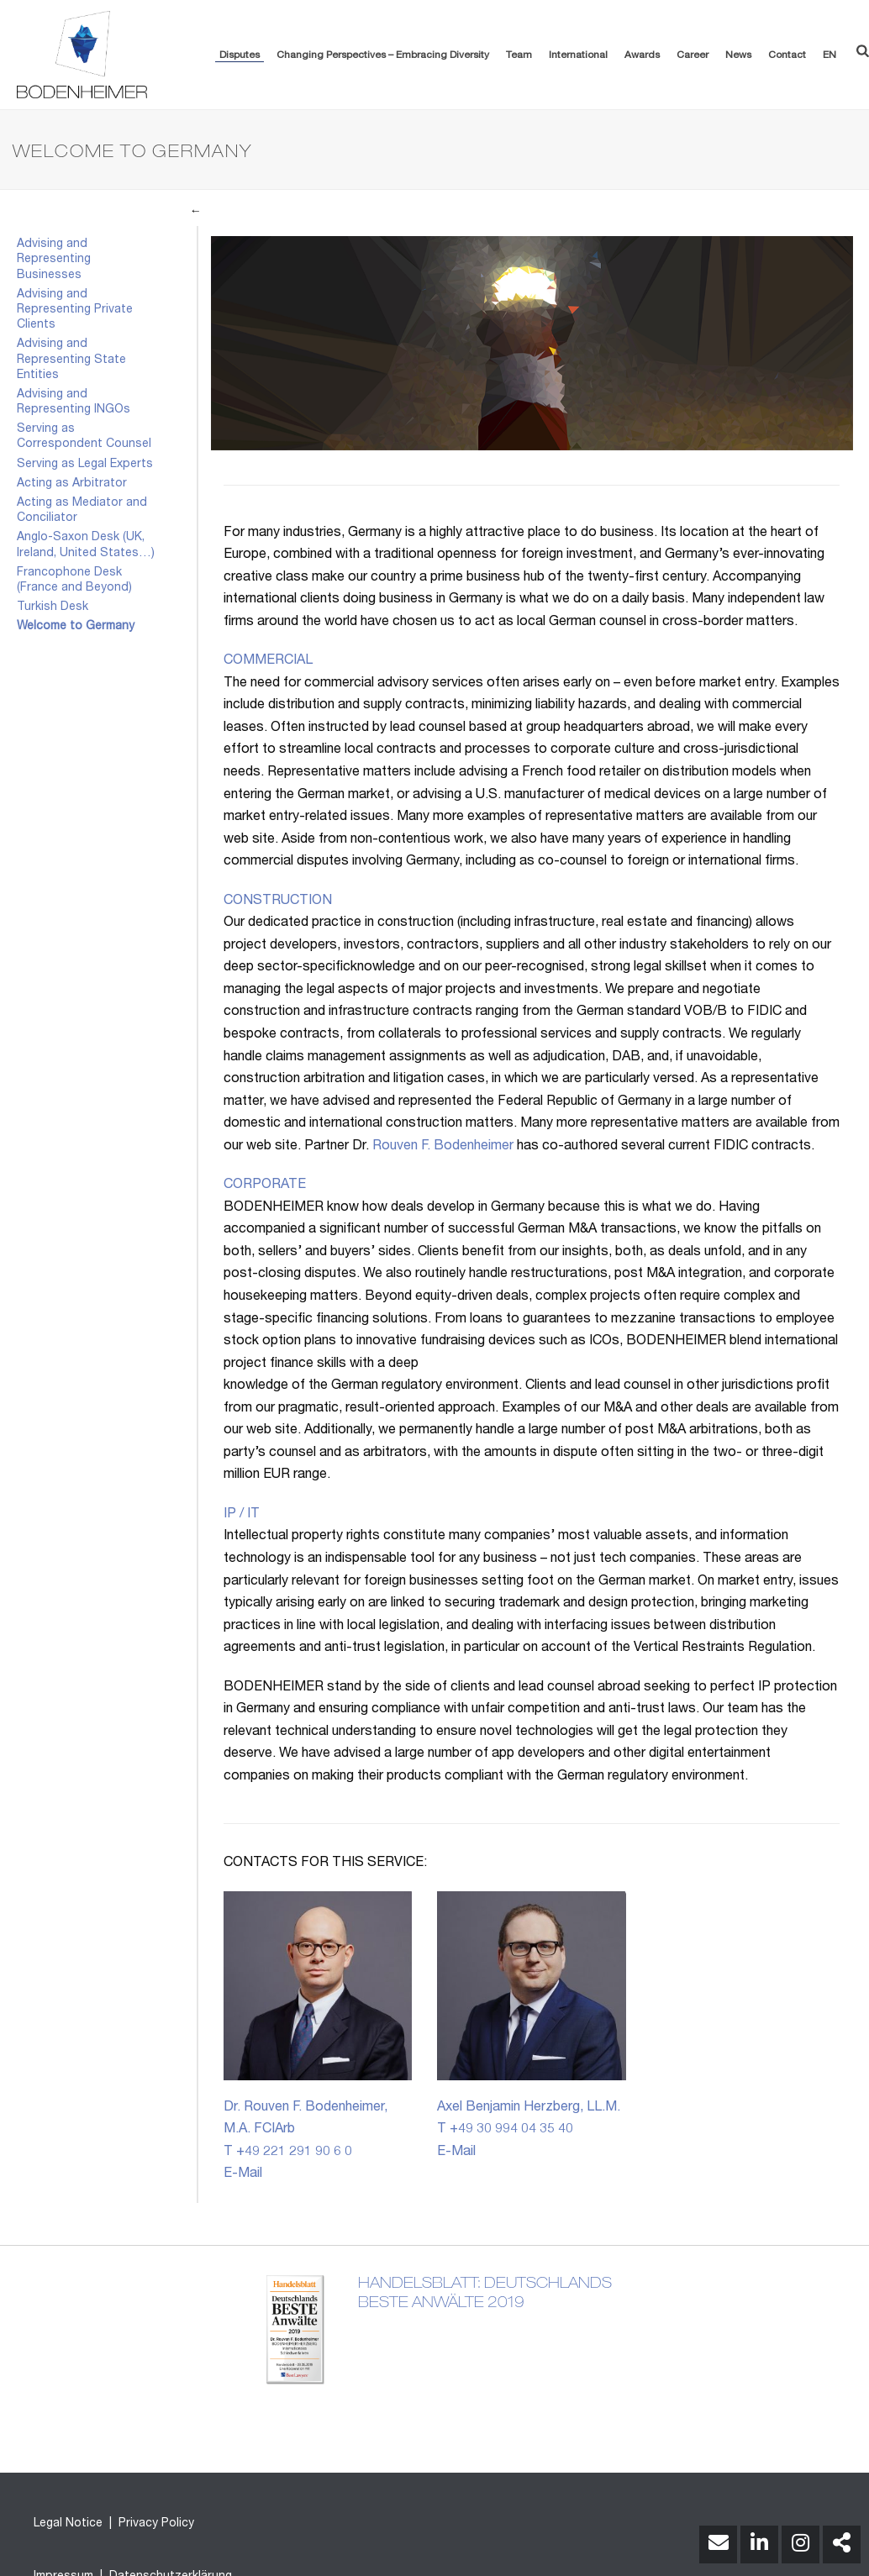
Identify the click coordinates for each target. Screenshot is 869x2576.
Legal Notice (68, 2524)
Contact (787, 55)
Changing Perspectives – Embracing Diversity (382, 55)
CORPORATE (265, 1185)
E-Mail (243, 2174)
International (578, 55)
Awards (642, 55)
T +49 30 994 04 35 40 (505, 2130)
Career (692, 55)
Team (519, 55)
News (738, 55)
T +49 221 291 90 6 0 (288, 2152)
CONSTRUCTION (278, 901)
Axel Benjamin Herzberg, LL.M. (528, 2108)
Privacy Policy (154, 2524)
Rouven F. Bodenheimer (443, 1147)
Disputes (239, 55)
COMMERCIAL (268, 661)
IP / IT (242, 1515)
